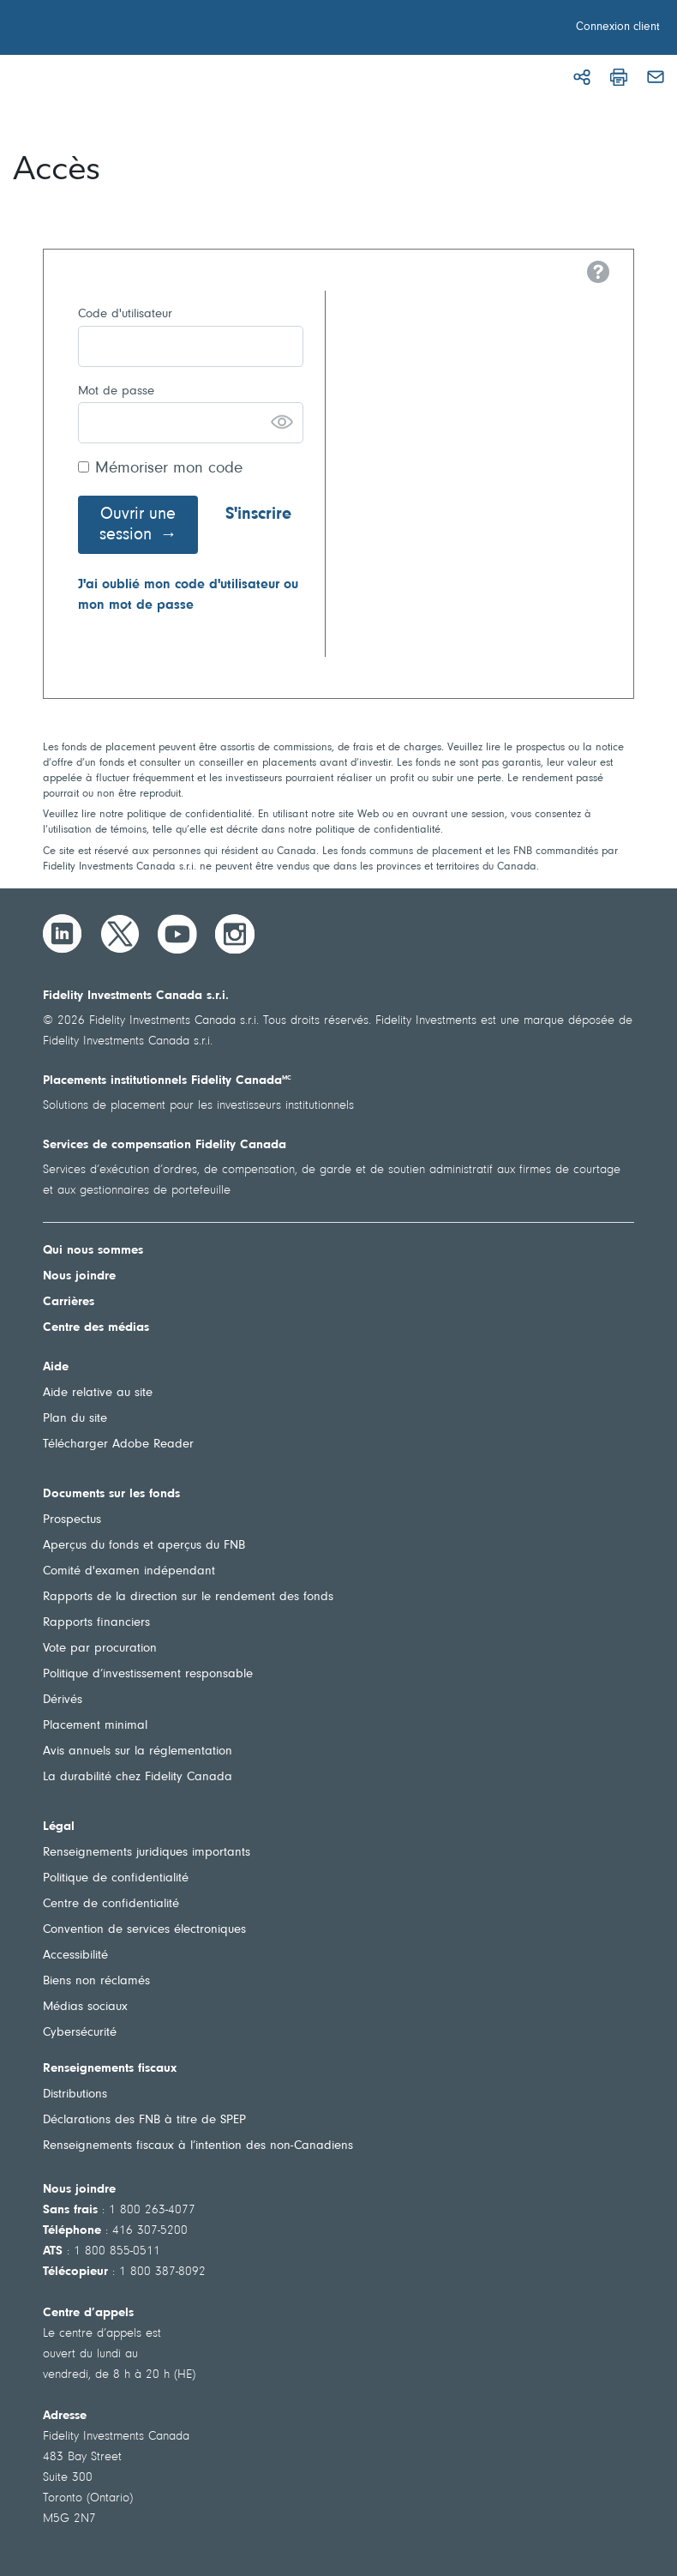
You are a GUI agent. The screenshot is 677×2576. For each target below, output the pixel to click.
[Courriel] (655, 77)
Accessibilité (75, 1955)
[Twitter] (120, 934)
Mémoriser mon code (169, 468)
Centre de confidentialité (111, 1904)
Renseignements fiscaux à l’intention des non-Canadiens (198, 2146)
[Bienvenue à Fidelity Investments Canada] (110, 30)
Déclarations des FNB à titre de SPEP (144, 2120)
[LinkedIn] (62, 934)
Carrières (68, 1302)
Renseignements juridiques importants (146, 1852)
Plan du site (75, 1418)
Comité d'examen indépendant (129, 1571)
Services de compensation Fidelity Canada (164, 1145)
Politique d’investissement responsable (148, 1674)
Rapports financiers (96, 1622)
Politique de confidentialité (116, 1878)
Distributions (75, 2094)
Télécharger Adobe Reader (118, 1444)
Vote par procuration (100, 1648)
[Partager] (581, 77)
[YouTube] (177, 934)
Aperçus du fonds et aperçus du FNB (144, 1545)
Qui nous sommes (93, 1250)
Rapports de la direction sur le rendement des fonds (188, 1597)
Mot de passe (116, 391)
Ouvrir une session (138, 525)
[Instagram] (235, 934)
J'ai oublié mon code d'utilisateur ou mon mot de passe (188, 595)
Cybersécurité (80, 2032)
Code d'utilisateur (125, 314)
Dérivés (62, 1700)
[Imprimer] (618, 77)
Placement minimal (95, 1725)
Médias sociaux (85, 2007)
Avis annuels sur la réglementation (137, 1751)
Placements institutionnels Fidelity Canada (167, 1080)
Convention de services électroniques (144, 1929)
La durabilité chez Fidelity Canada (137, 1777)
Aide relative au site (98, 1393)
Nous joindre (79, 1276)
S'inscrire (258, 514)
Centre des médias (96, 1327)
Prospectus (72, 1520)
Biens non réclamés (96, 1981)
